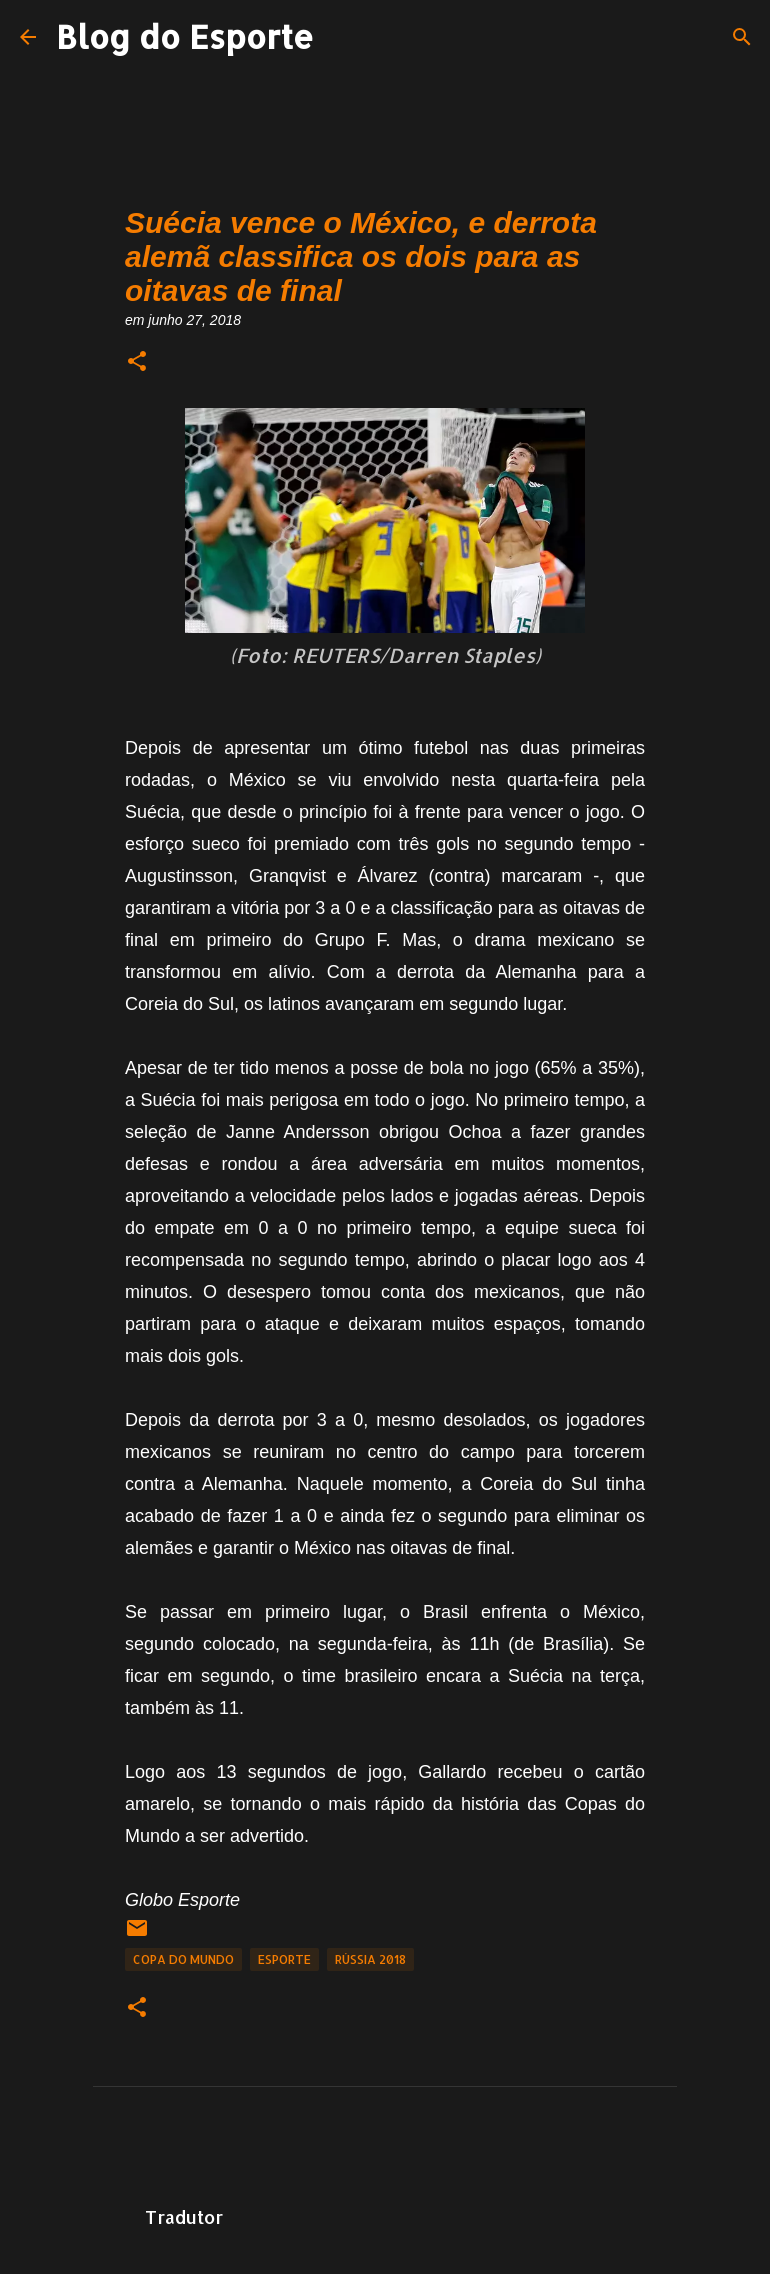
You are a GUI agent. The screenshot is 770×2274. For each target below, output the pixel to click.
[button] (137, 362)
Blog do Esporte (185, 36)
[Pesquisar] (742, 37)
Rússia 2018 (370, 1959)
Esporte (284, 1959)
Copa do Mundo (183, 1959)
